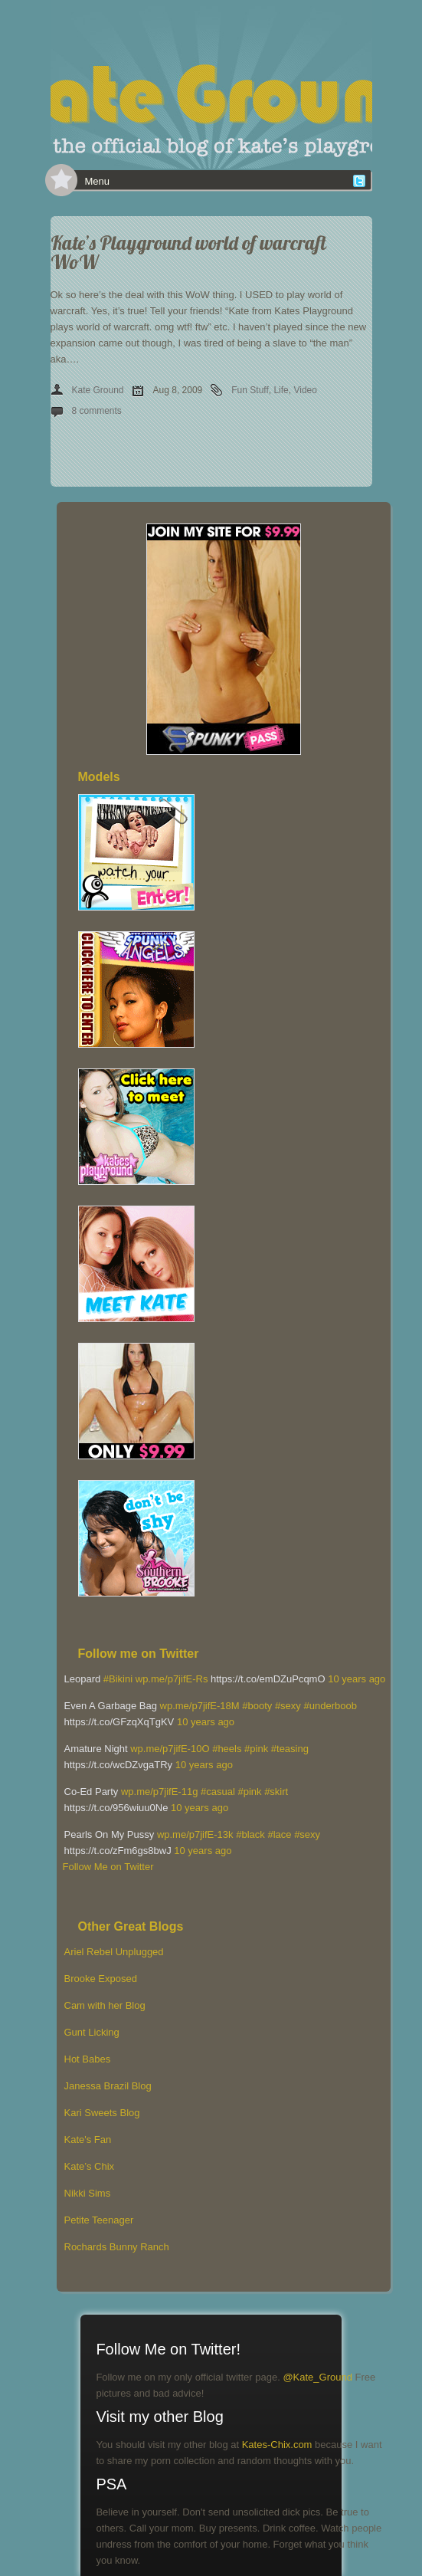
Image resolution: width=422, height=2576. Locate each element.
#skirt (276, 1791)
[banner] (211, 84)
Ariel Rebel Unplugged (114, 1951)
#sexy (288, 1705)
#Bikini (117, 1679)
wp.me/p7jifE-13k (195, 1834)
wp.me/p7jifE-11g (159, 1791)
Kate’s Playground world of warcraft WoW (188, 252)
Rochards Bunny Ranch (116, 2247)
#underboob (329, 1705)
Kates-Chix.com (277, 2444)
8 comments (97, 410)
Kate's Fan (88, 2139)
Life (280, 390)
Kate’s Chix (89, 2166)
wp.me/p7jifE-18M (200, 1705)
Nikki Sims (87, 2193)
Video (304, 390)
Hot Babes (87, 2059)
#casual (218, 1791)
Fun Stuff (249, 390)
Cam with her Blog (105, 2005)
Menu (97, 181)
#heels (226, 1748)
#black (250, 1834)
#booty (257, 1705)
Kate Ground (98, 390)
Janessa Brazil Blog (108, 2086)
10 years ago (356, 1679)
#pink (256, 1748)
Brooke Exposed (100, 1978)
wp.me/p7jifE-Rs (172, 1679)
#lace (279, 1834)
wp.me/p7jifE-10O (169, 1748)
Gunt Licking (91, 2032)
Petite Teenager (99, 2220)
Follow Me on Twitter (108, 1866)
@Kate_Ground (317, 2377)
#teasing (290, 1748)
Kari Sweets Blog (102, 2112)
